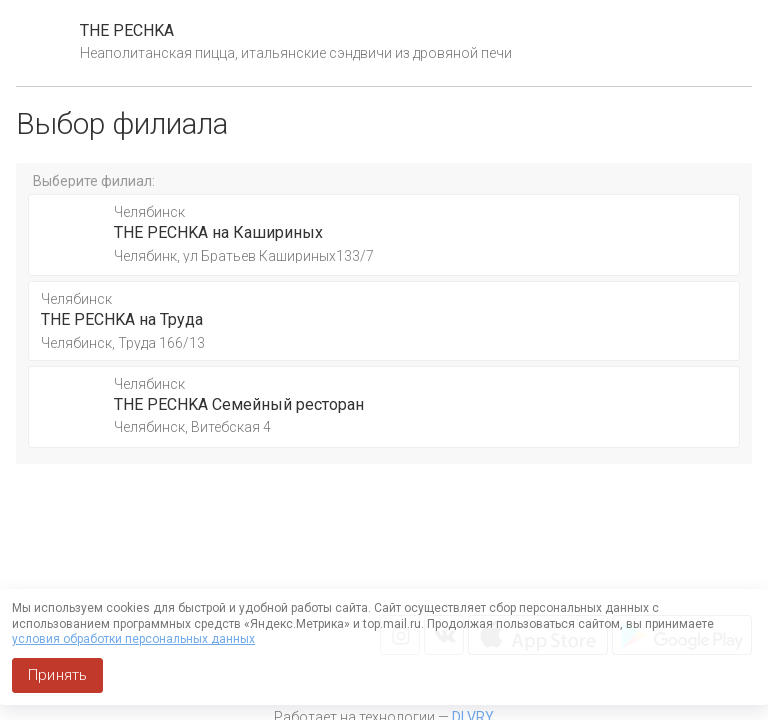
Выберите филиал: (94, 181)
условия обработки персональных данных (133, 639)
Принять (57, 675)
